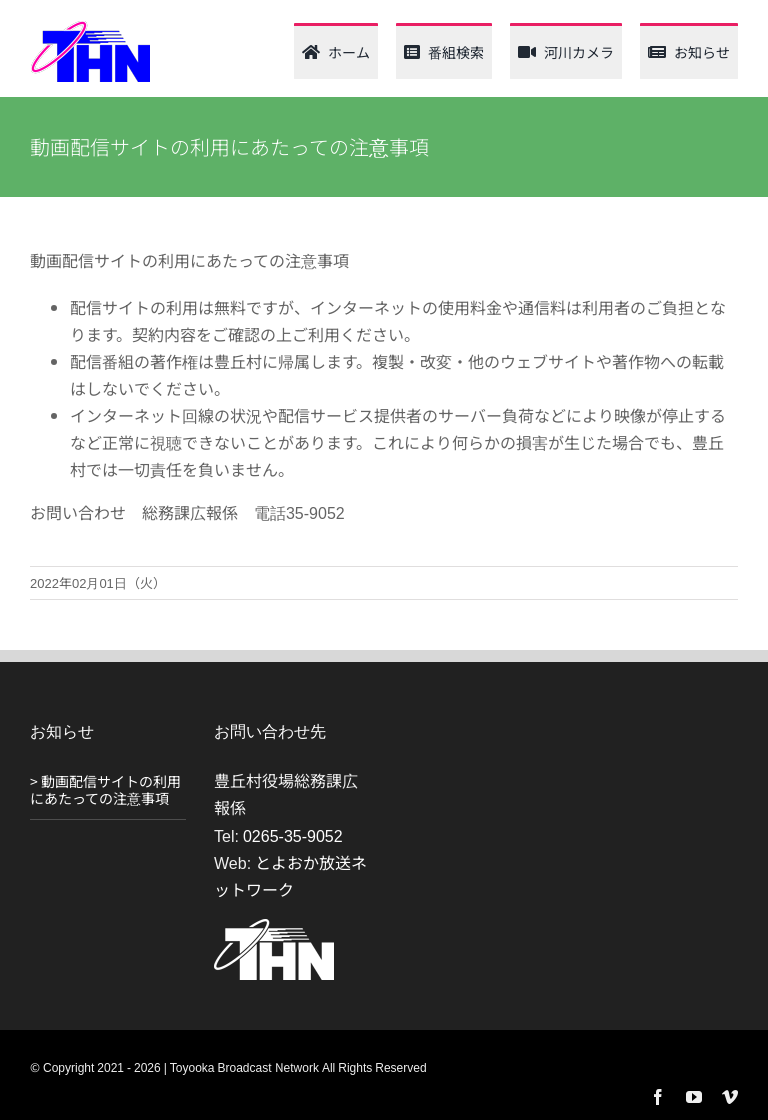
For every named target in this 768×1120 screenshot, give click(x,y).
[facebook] (658, 1097)
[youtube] (694, 1097)
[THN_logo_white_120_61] (274, 927)
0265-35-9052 (293, 835)
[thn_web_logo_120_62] (90, 28)
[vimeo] (730, 1097)
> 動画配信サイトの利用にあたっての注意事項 (105, 789)
